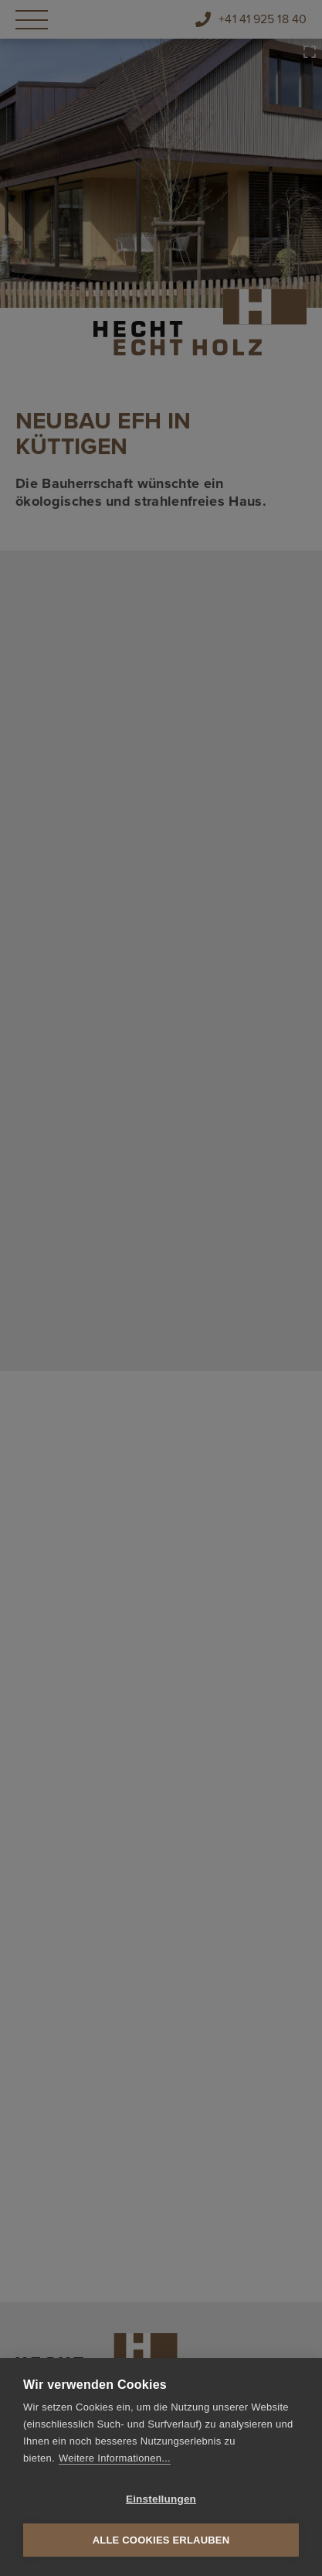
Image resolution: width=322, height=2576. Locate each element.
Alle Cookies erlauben (161, 2540)
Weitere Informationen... (115, 2458)
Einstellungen (161, 2499)
